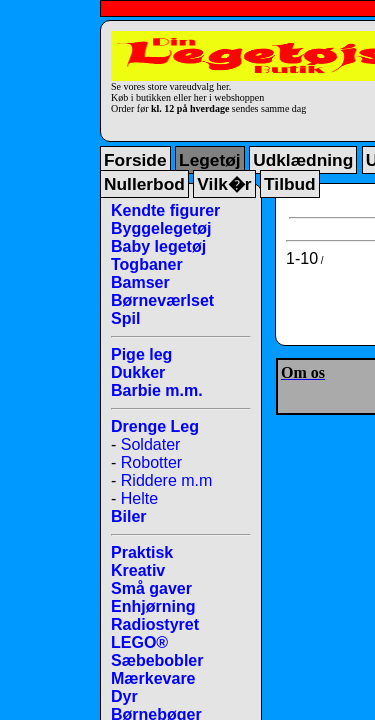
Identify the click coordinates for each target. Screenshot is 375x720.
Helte (139, 498)
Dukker (138, 372)
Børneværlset (162, 300)
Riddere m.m (167, 480)
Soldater (151, 444)
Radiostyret (155, 624)
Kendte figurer (165, 210)
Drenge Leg (155, 426)
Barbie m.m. (157, 390)
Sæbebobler (157, 660)
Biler (129, 516)
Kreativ (138, 570)
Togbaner (147, 264)
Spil (125, 318)
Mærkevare (153, 678)
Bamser (140, 282)
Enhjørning (153, 606)
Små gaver (151, 588)
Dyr (124, 696)
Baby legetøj (158, 246)
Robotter (151, 462)
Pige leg (141, 354)
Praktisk (142, 552)
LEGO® (139, 642)
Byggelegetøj (161, 228)
